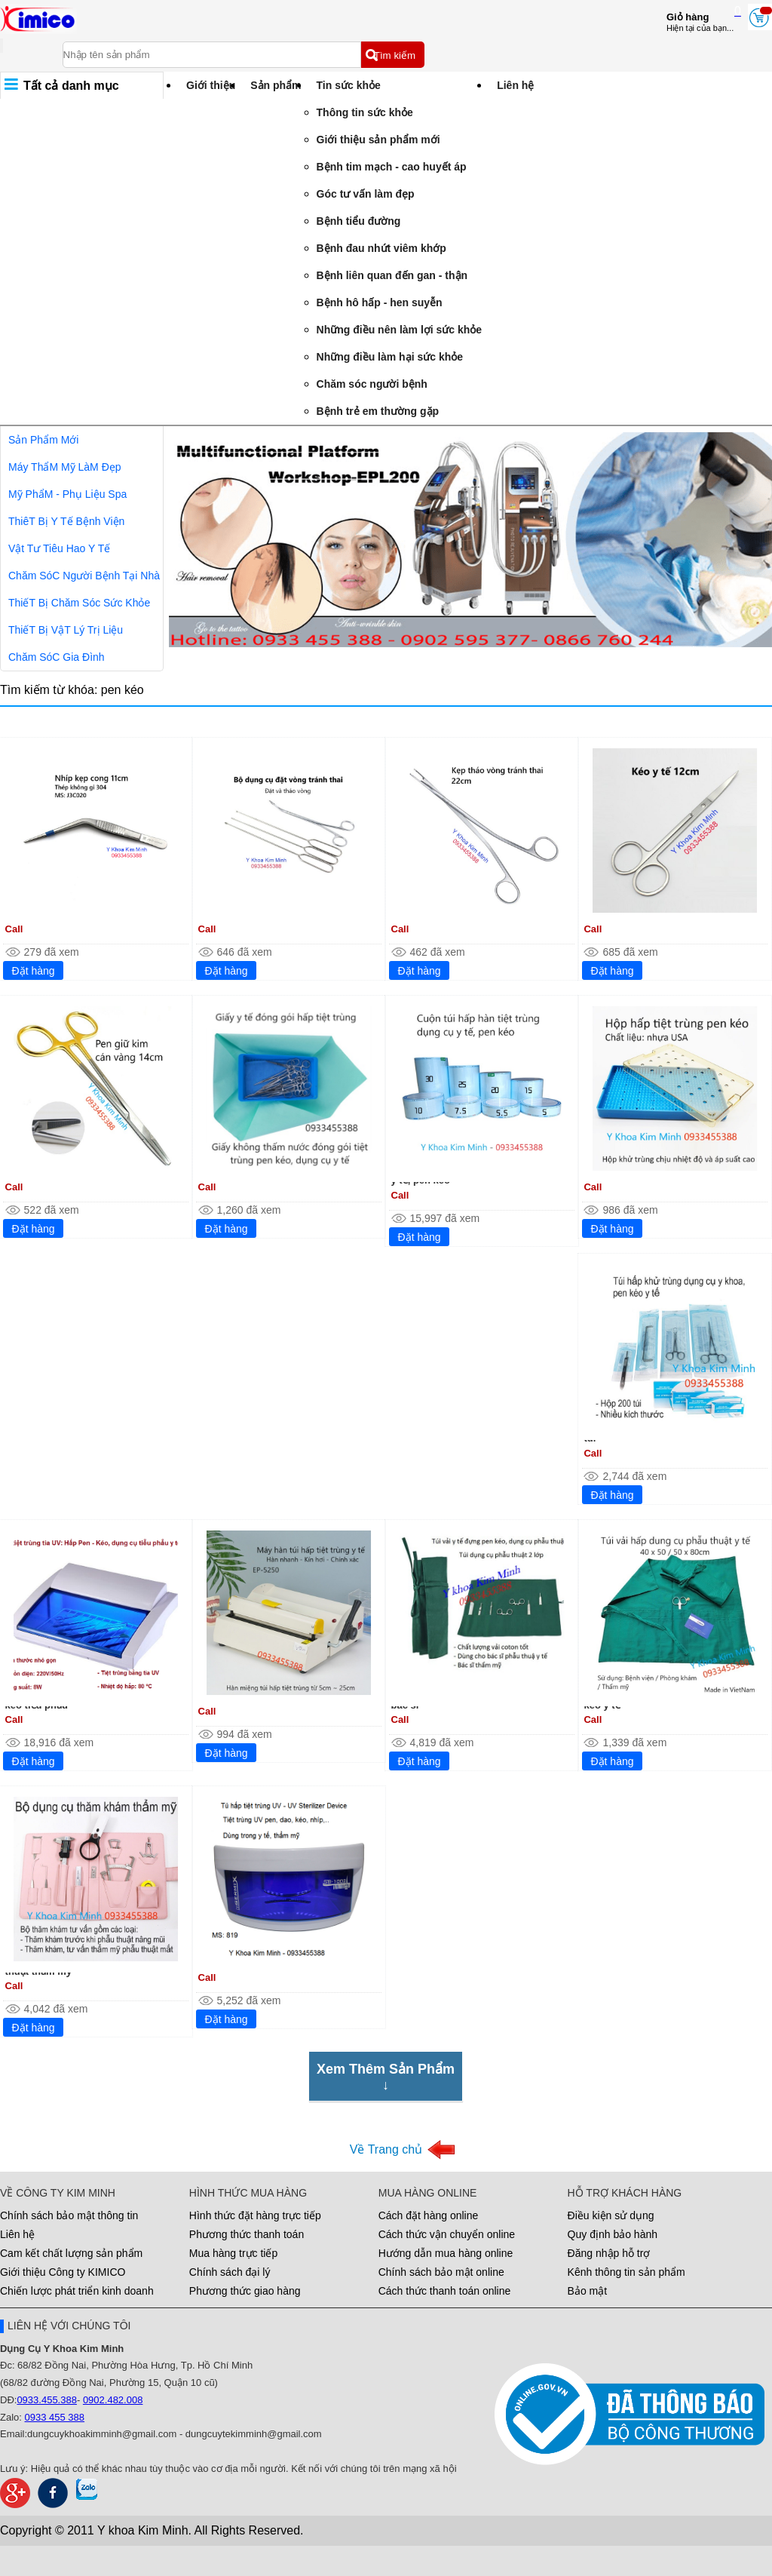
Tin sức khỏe (349, 85)
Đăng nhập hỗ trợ (609, 2253)
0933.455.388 (47, 2400)
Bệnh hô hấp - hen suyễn (380, 302)
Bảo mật (588, 2291)
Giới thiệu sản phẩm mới (378, 140)
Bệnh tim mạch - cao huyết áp (392, 167)
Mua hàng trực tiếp (233, 2253)
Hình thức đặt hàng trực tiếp (255, 2215)
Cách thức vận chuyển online (446, 2234)
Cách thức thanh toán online (444, 2291)
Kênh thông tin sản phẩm (626, 2272)
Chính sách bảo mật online (441, 2272)
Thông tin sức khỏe (365, 112)
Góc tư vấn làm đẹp (366, 194)
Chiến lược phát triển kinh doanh (77, 2291)
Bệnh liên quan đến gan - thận (392, 275)
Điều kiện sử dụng (611, 2215)
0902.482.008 (113, 2400)
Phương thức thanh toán (246, 2234)
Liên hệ (515, 85)
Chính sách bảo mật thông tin (69, 2215)
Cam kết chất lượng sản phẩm (71, 2253)
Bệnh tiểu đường (359, 221)
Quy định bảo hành (612, 2234)
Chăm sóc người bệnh (372, 384)
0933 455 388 (55, 2417)
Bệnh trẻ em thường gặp (378, 411)
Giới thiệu (210, 85)
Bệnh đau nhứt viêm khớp (381, 248)
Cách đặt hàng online (428, 2215)
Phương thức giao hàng (245, 2291)
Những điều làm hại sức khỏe (390, 357)
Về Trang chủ (386, 2149)
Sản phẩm (275, 85)
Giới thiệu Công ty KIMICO (62, 2272)
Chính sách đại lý (230, 2272)
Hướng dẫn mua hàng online (445, 2253)
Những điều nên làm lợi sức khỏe (399, 330)
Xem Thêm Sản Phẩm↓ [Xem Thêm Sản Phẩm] (386, 2077)
